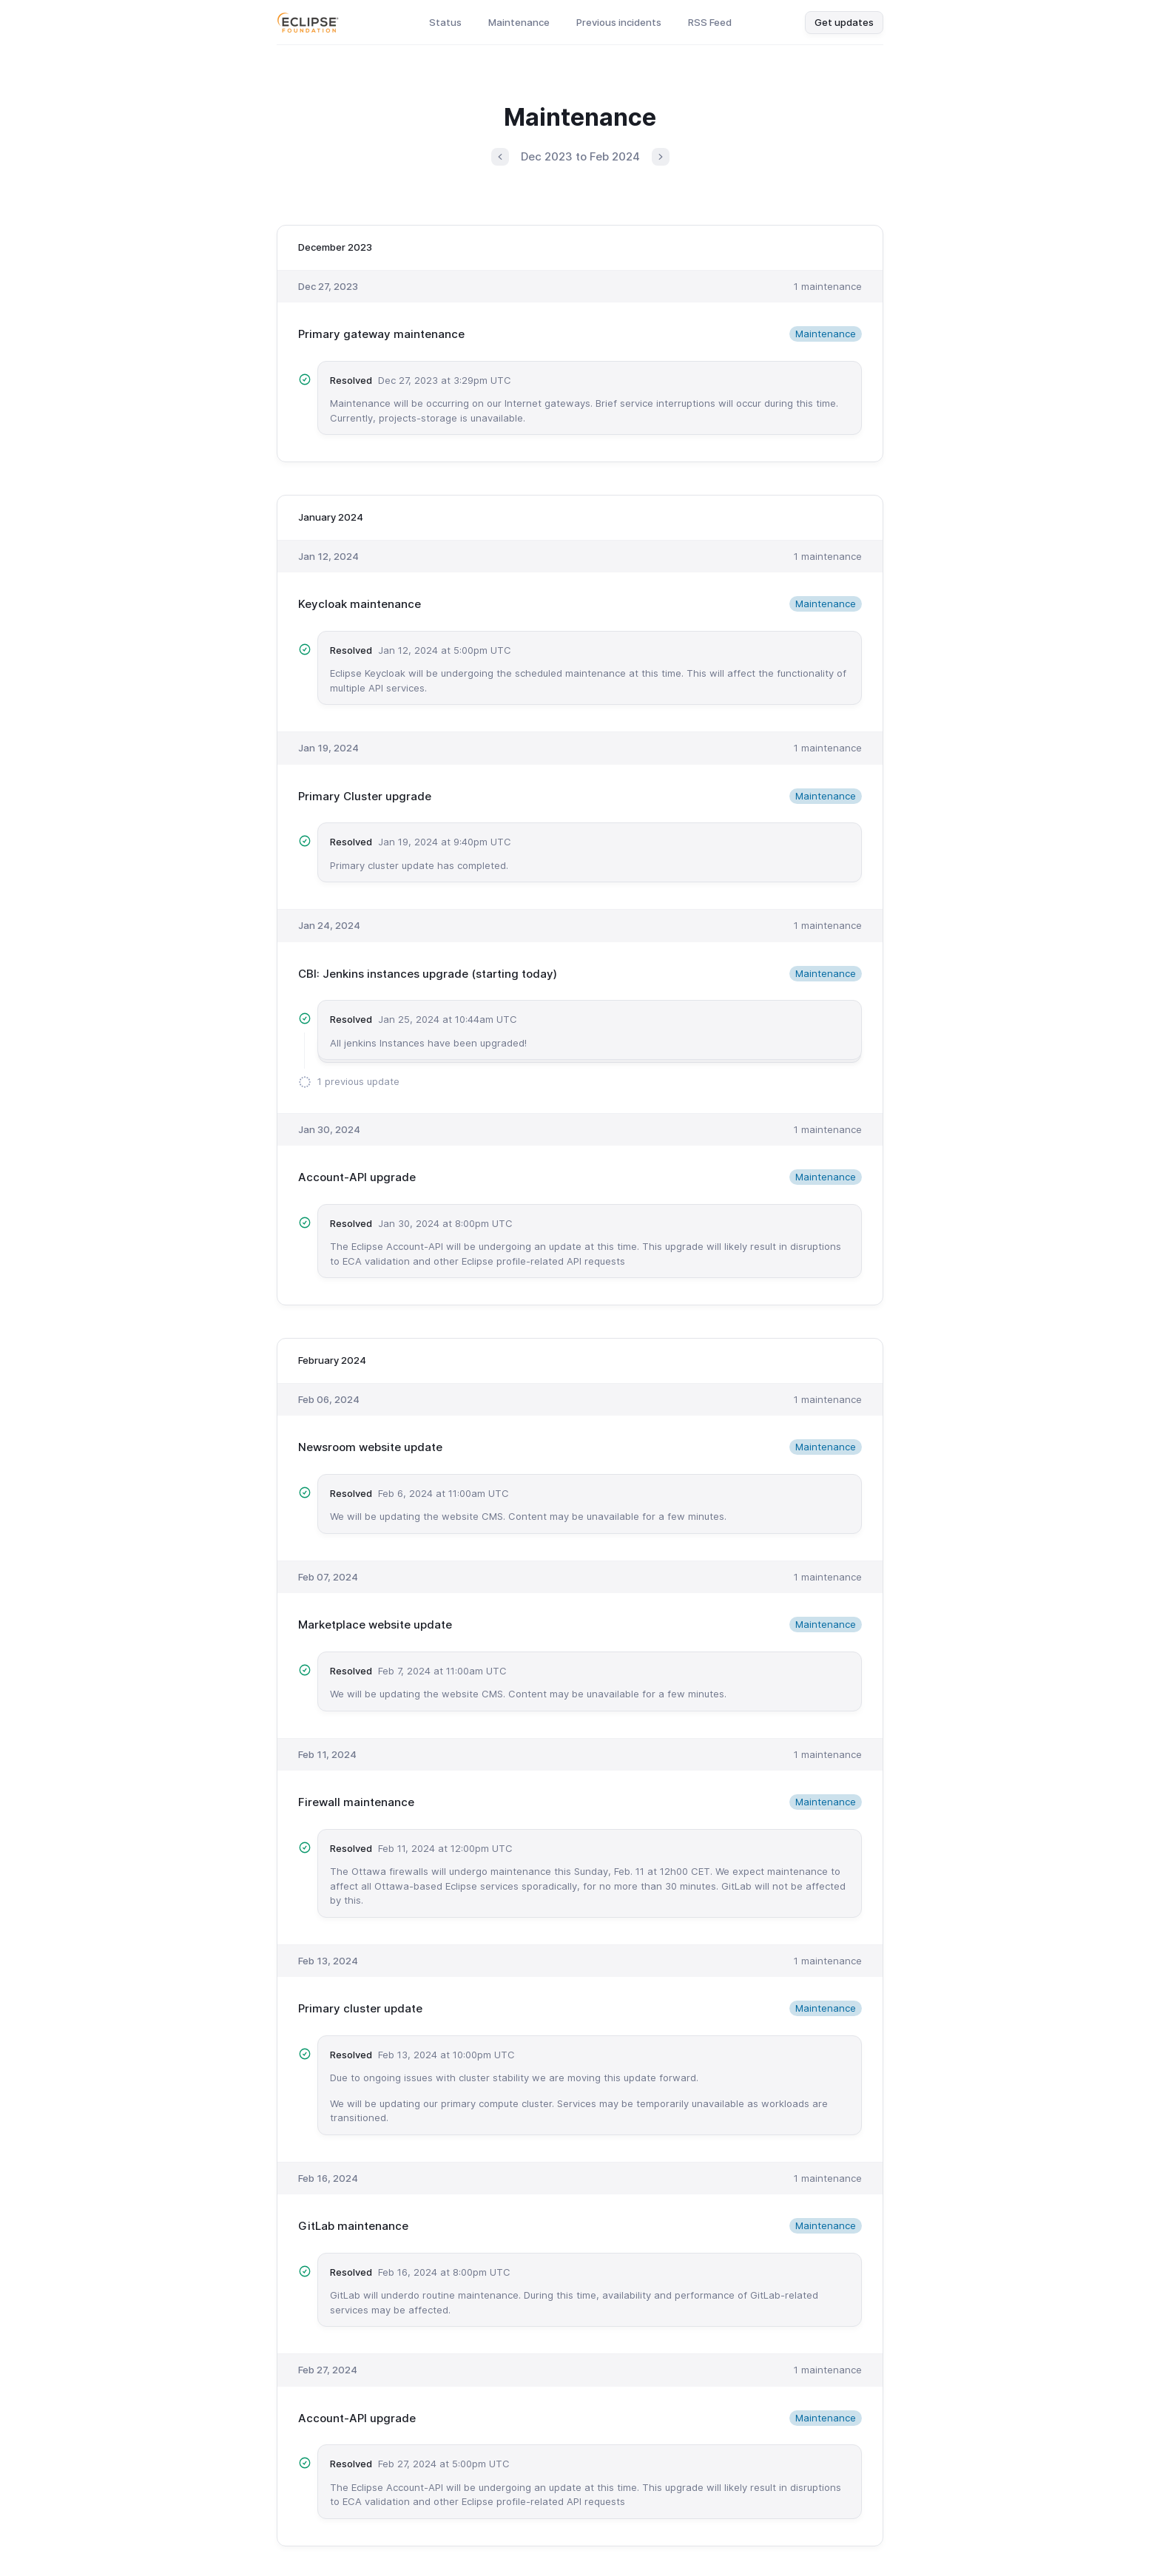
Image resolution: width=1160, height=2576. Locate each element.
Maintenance (519, 22)
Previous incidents (618, 22)
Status (445, 22)
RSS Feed (710, 22)
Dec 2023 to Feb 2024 (580, 156)
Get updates (844, 22)
